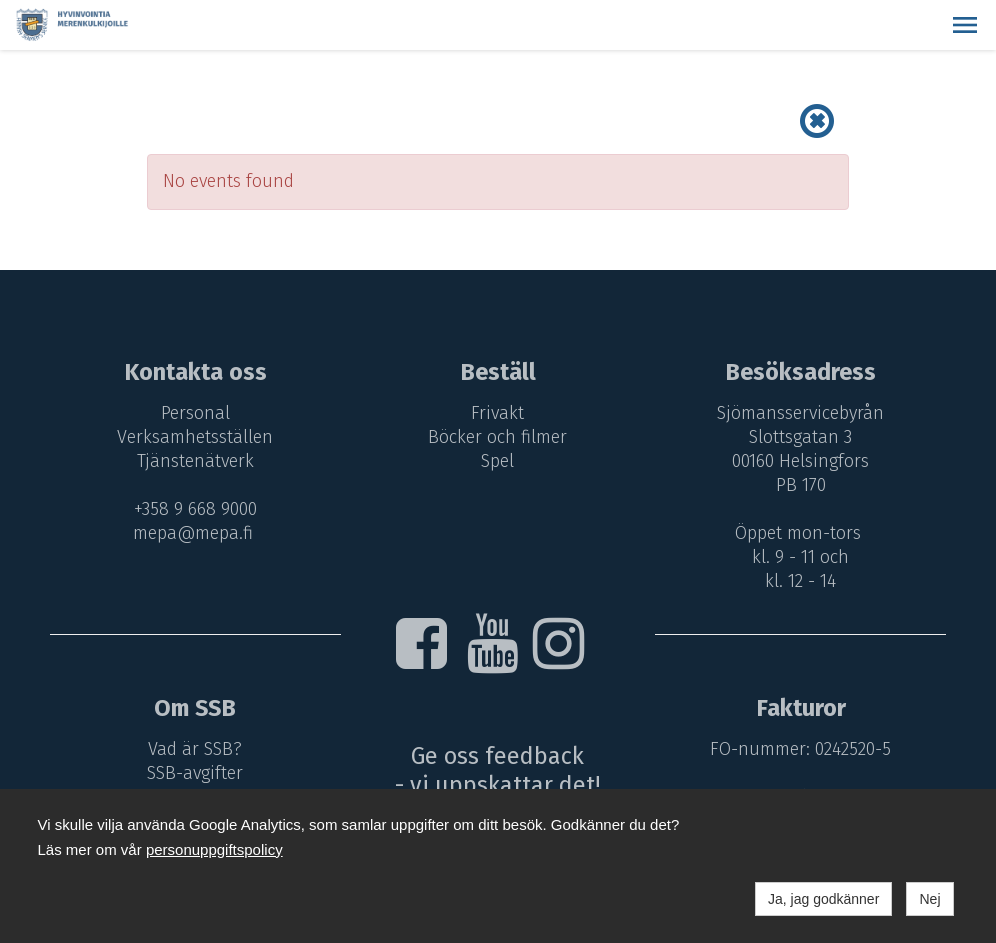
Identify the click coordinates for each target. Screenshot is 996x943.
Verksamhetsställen (195, 437)
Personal (195, 413)
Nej (929, 899)
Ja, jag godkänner (823, 899)
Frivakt (497, 413)
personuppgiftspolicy (214, 849)
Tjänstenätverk (195, 461)
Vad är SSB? (195, 749)
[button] (965, 25)
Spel (497, 461)
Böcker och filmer (497, 437)
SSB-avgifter (195, 773)
